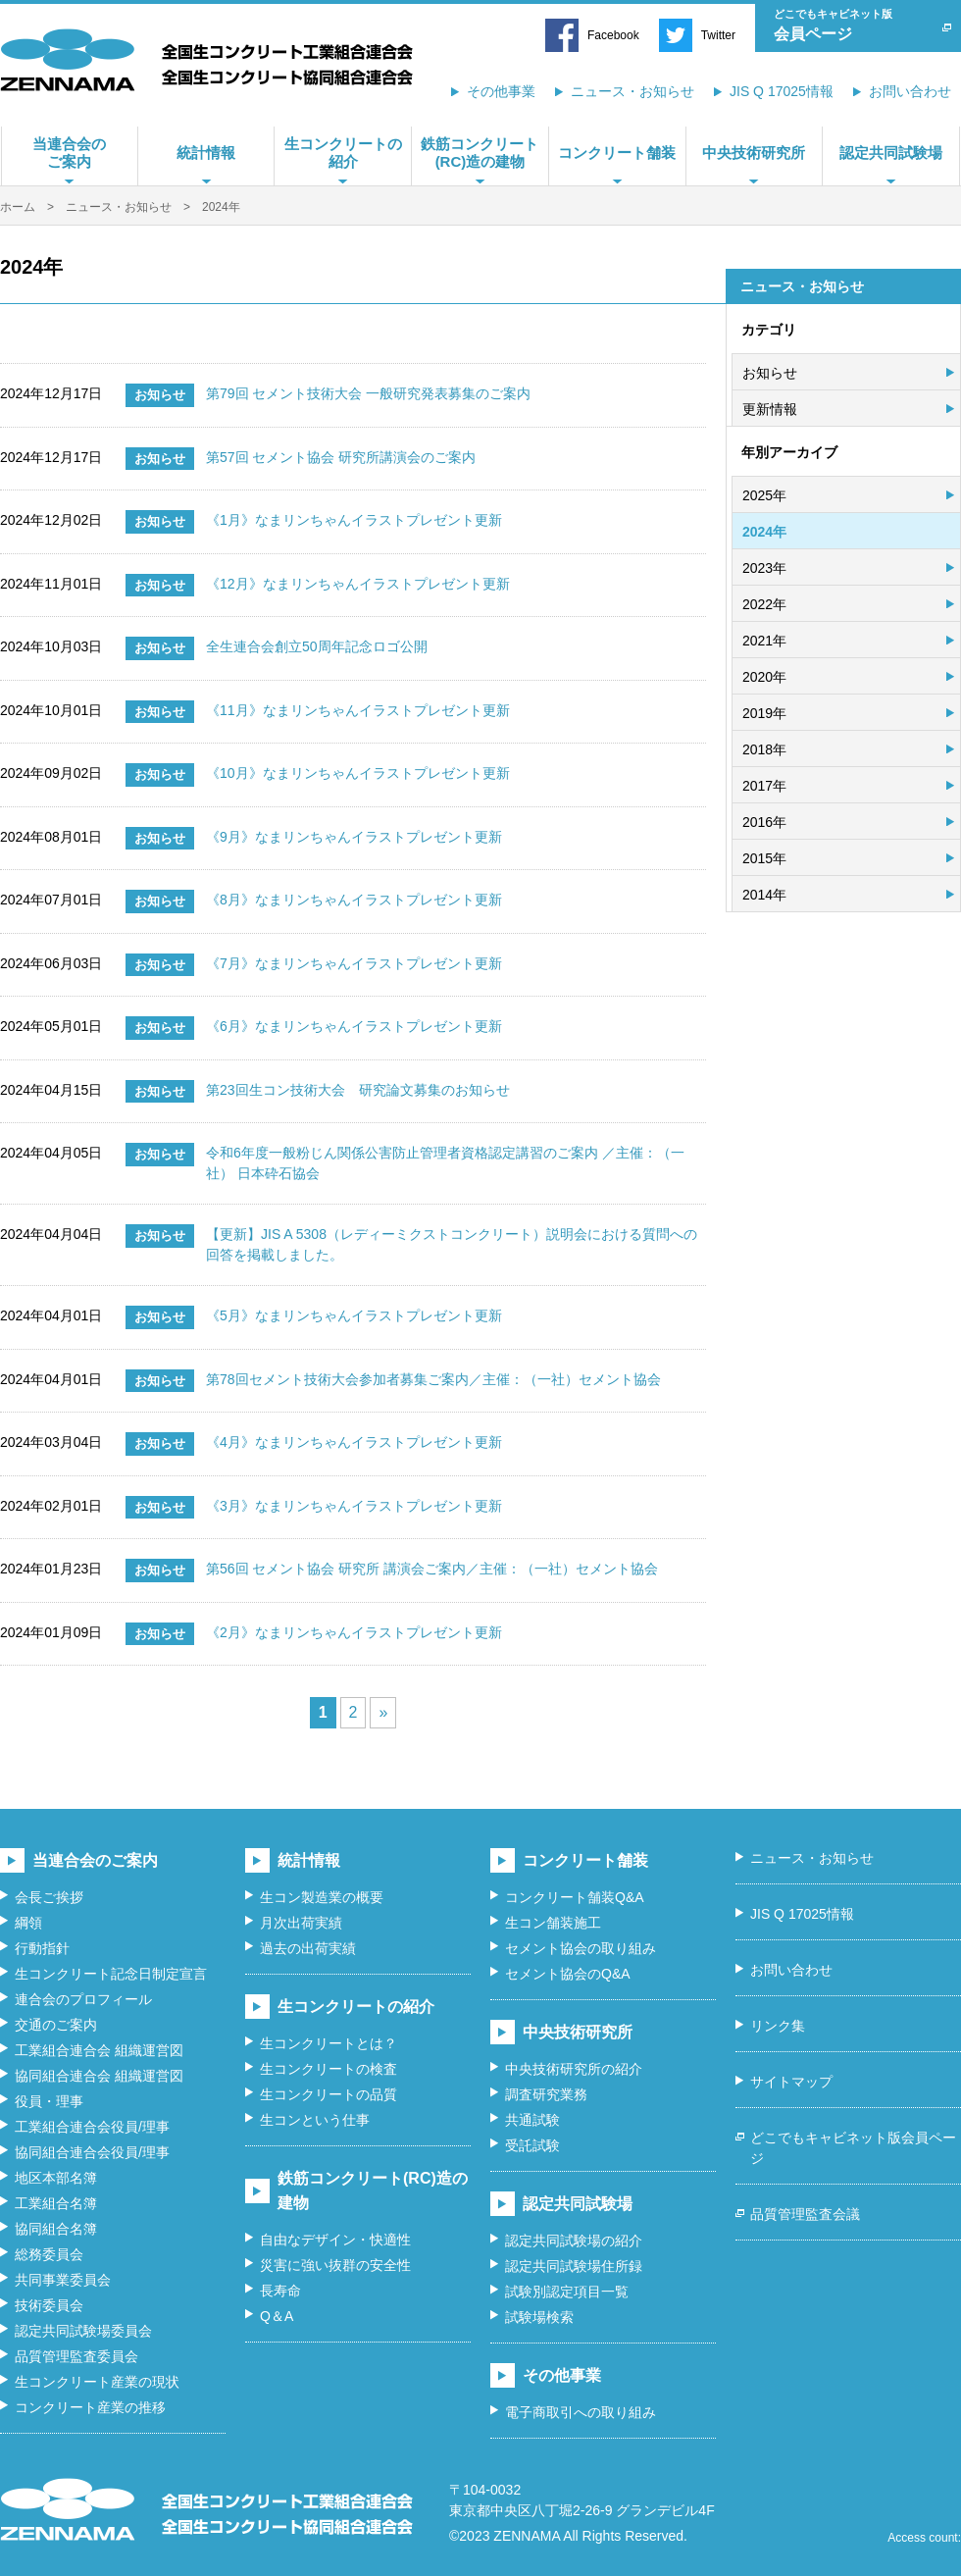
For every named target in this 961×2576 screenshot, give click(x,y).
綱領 (28, 1923)
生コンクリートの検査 (328, 2069)
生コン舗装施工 (553, 1923)
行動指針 (42, 1948)
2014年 (764, 894)
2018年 (764, 749)
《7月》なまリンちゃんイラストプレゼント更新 (354, 963)
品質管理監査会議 (805, 2214)
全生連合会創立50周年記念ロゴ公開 (317, 646)
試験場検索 (539, 2317)
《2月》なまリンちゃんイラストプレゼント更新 (354, 1632)
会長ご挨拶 (49, 1897)
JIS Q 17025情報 (782, 91)
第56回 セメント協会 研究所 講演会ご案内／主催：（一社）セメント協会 (432, 1568)
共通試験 (532, 2120)
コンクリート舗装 (617, 152)
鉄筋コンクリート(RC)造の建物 (479, 152)
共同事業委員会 (63, 2280)
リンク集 (777, 2026)
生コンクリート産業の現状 (97, 2382)
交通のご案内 (56, 2025)
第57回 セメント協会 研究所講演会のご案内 (341, 457)
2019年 (764, 713)
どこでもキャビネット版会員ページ (853, 2148)
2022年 (764, 604)
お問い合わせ (910, 91)
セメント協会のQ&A (568, 1974)
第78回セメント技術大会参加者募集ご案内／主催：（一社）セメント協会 (433, 1379)
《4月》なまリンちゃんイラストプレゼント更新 (354, 1442)
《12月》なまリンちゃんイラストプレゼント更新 (358, 584)
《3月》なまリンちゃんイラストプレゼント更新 (354, 1506)
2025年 (764, 495)
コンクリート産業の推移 (90, 2407)
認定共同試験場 (890, 152)
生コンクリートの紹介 (343, 152)
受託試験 (532, 2145)
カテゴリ (768, 329)
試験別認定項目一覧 (567, 2291)
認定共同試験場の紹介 (573, 2240)
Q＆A (276, 2316)
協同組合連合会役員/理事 (92, 2152)
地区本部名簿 (56, 2178)
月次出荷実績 (301, 1923)
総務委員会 (49, 2254)
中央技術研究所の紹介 (573, 2069)
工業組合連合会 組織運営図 (99, 2050)
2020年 (764, 677)
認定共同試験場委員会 (83, 2331)
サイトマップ (791, 2081)
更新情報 (769, 409)
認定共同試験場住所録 (573, 2266)
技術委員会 (49, 2305)
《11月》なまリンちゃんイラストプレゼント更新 (358, 710)
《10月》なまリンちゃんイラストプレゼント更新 (358, 773)
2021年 (764, 640)
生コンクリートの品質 (328, 2094)
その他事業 (501, 91)
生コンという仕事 (315, 2120)
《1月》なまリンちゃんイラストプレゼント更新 (354, 520)
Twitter (718, 35)
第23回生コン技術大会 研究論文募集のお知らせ (358, 1090)
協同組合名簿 (56, 2229)
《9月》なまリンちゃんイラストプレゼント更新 (354, 837)
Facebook (613, 35)
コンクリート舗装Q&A (574, 1897)
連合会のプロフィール (83, 1999)
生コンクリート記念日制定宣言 (111, 1974)
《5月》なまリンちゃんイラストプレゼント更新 (354, 1315)
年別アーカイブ (789, 452)
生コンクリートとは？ (328, 2043)
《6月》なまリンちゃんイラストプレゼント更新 (354, 1026)
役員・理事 (49, 2101)
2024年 (764, 532)
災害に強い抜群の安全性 (335, 2265)
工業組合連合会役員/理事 (92, 2127)
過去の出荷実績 (308, 1948)
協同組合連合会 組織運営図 (99, 2076)
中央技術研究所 (753, 152)
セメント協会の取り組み (580, 1948)
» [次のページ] (383, 1712)
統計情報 (206, 152)
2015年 (764, 858)
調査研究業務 (546, 2094)
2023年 (764, 568)
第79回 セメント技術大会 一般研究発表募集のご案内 (368, 393)
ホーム (17, 207)
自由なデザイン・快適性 (335, 2239)
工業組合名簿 (56, 2203)
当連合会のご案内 (69, 152)
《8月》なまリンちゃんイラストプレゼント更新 (354, 899)
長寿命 (280, 2290)
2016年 (764, 822)
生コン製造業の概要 (321, 1897)
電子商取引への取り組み (580, 2412)
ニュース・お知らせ (632, 91)
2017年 (764, 786)
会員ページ (854, 23)
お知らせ (769, 373)
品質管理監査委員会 (76, 2356)
